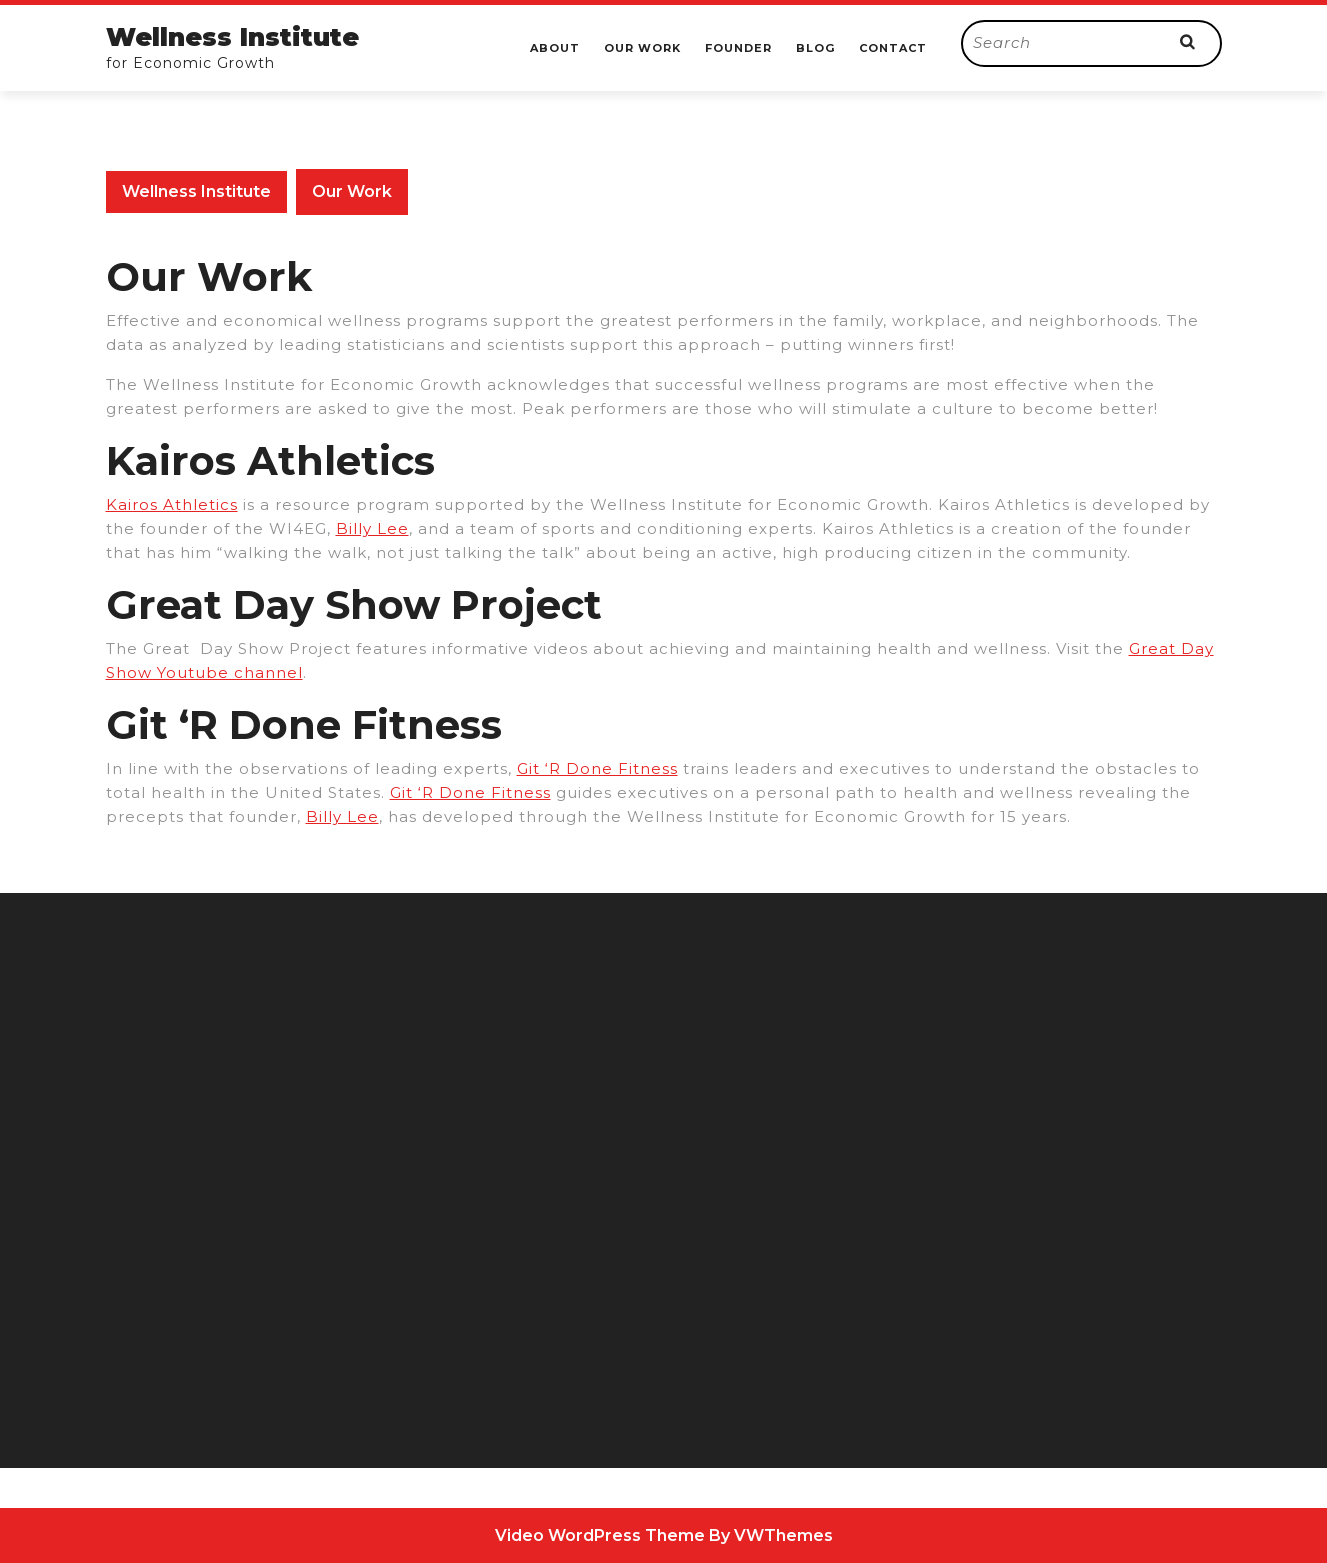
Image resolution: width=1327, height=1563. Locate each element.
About (555, 48)
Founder (738, 48)
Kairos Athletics (172, 504)
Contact (893, 48)
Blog (815, 48)
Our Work (642, 48)
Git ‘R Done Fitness (597, 768)
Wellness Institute (232, 37)
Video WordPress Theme (600, 1535)
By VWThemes (771, 1535)
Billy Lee (372, 528)
